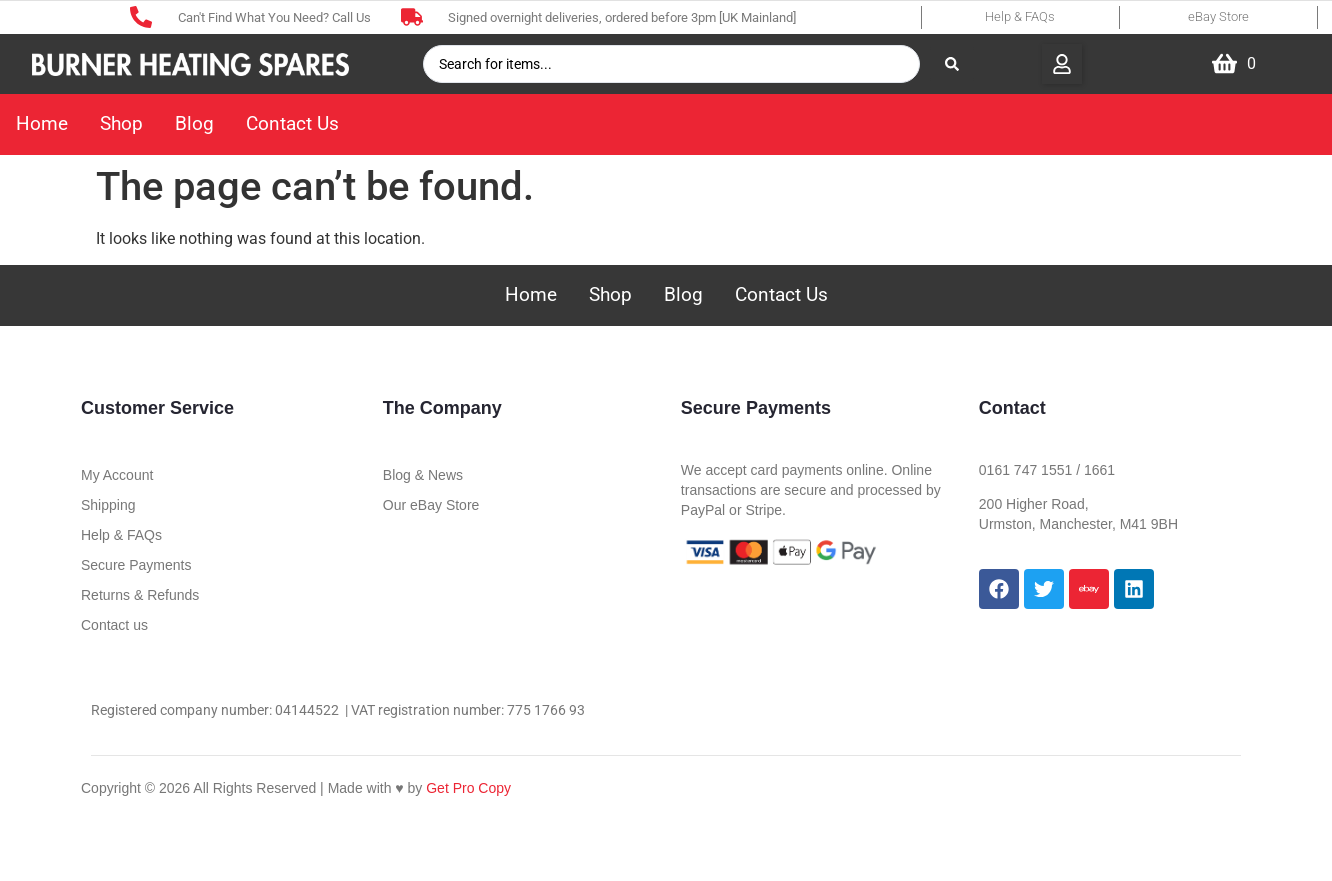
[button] (1062, 64)
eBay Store (1218, 16)
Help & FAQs (1020, 16)
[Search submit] (952, 64)
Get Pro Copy (468, 788)
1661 (1099, 470)
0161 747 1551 (1025, 470)
